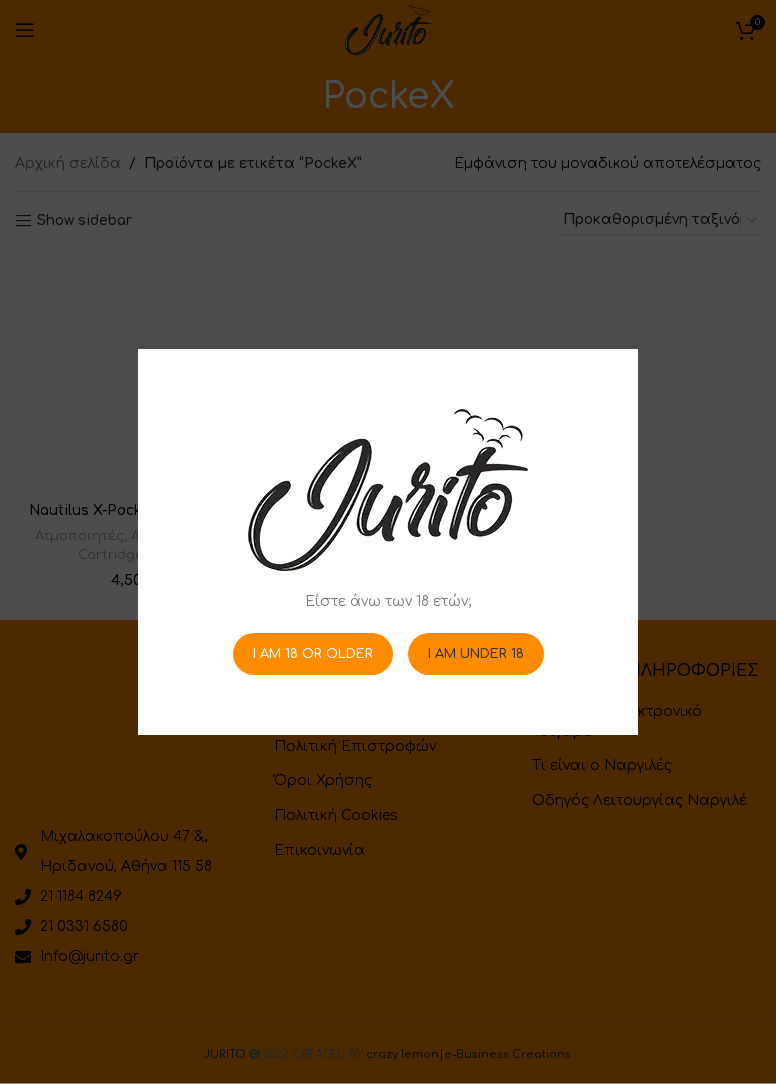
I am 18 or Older (313, 653)
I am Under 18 (476, 653)
